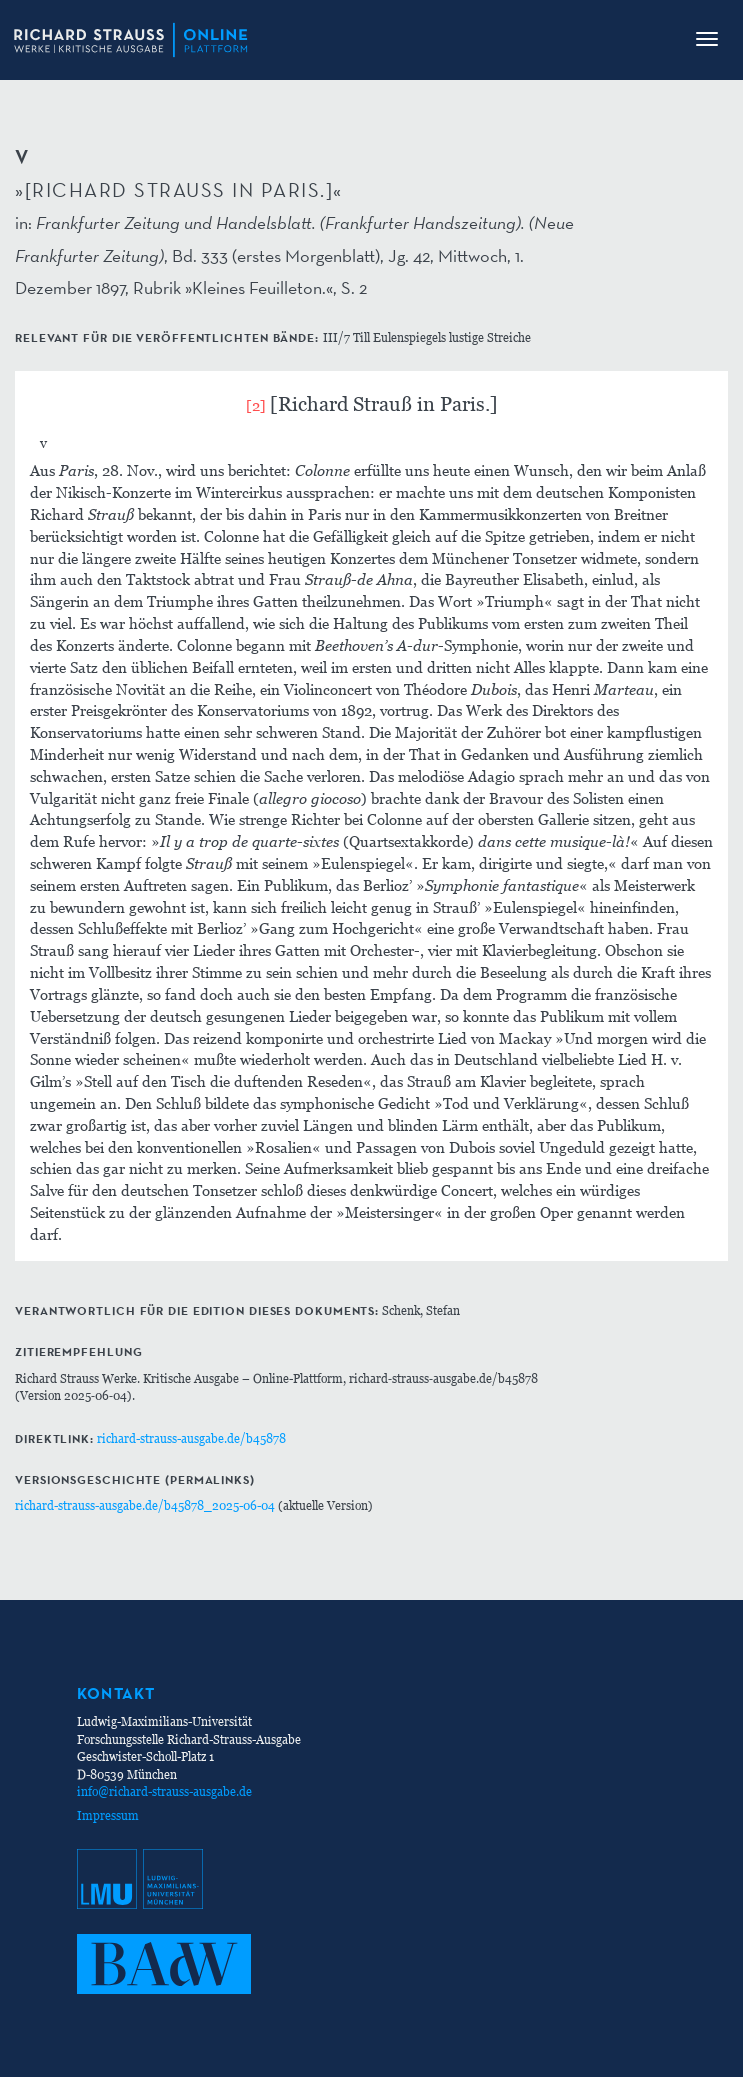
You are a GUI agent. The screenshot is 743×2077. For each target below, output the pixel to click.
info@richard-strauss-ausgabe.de (164, 1791)
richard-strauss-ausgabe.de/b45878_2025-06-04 (145, 1505)
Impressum (108, 1815)
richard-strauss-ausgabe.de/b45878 (191, 1438)
